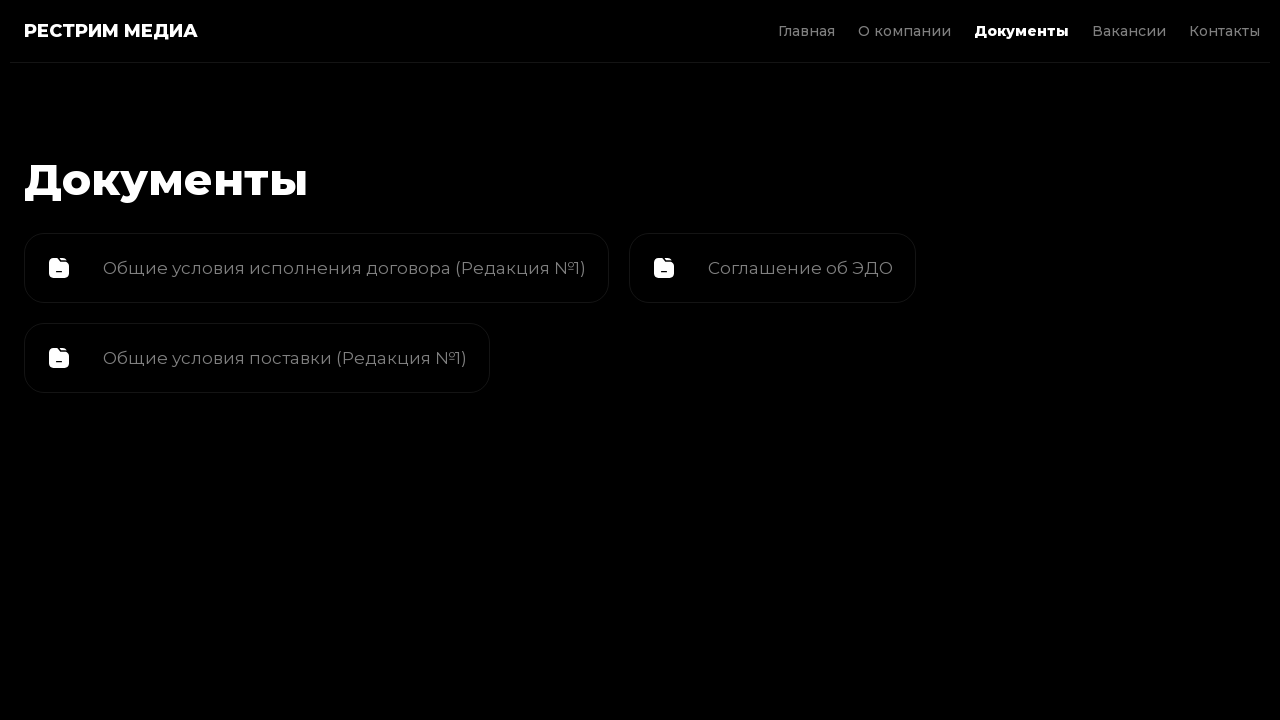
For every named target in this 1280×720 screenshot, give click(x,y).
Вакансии (1129, 31)
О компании (904, 31)
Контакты (1224, 31)
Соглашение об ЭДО (800, 268)
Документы (1021, 31)
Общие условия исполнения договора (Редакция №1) (344, 268)
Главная (806, 31)
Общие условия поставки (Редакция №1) (285, 358)
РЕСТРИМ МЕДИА (111, 31)
